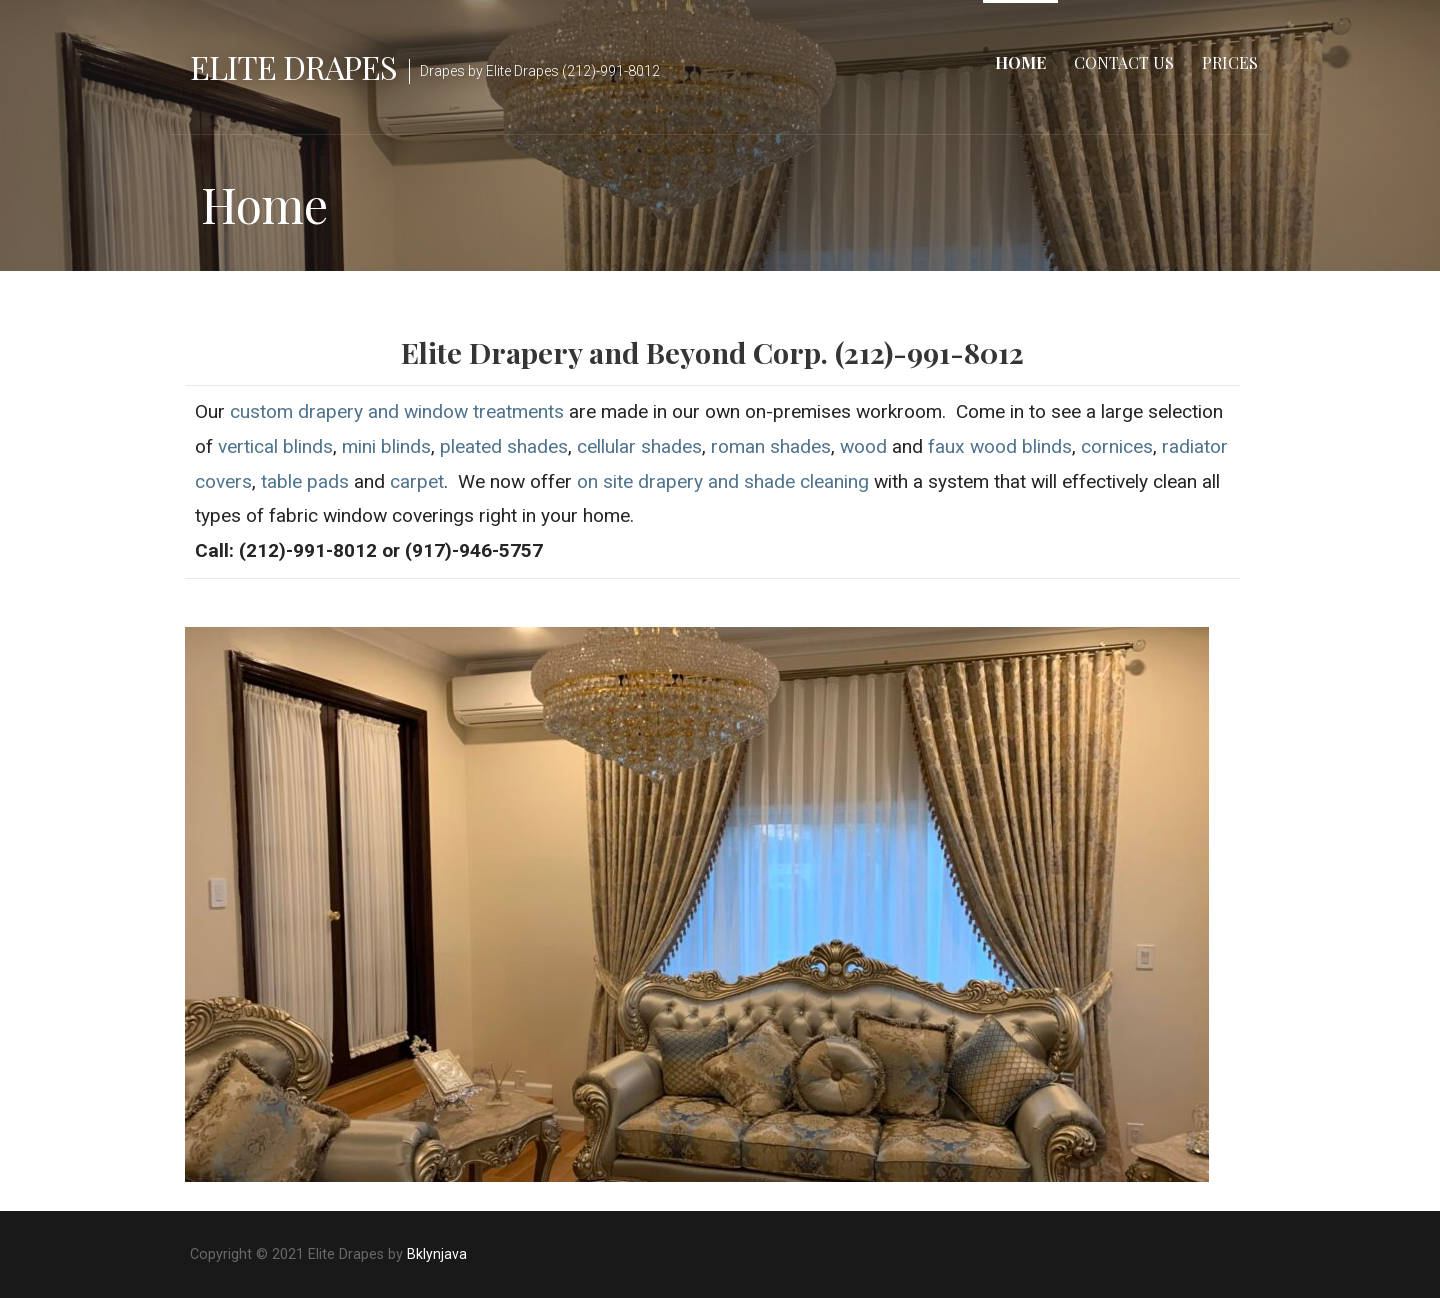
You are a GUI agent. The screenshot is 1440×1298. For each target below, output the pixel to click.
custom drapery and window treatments (397, 411)
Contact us (1124, 62)
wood (863, 446)
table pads (305, 481)
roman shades (771, 446)
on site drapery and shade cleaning (723, 481)
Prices (1230, 62)
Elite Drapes (293, 66)
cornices (1117, 446)
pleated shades (504, 446)
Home (1020, 62)
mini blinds (386, 446)
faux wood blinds (1000, 446)
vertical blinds (275, 446)
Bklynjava (437, 1254)
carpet (417, 481)
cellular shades (639, 446)
